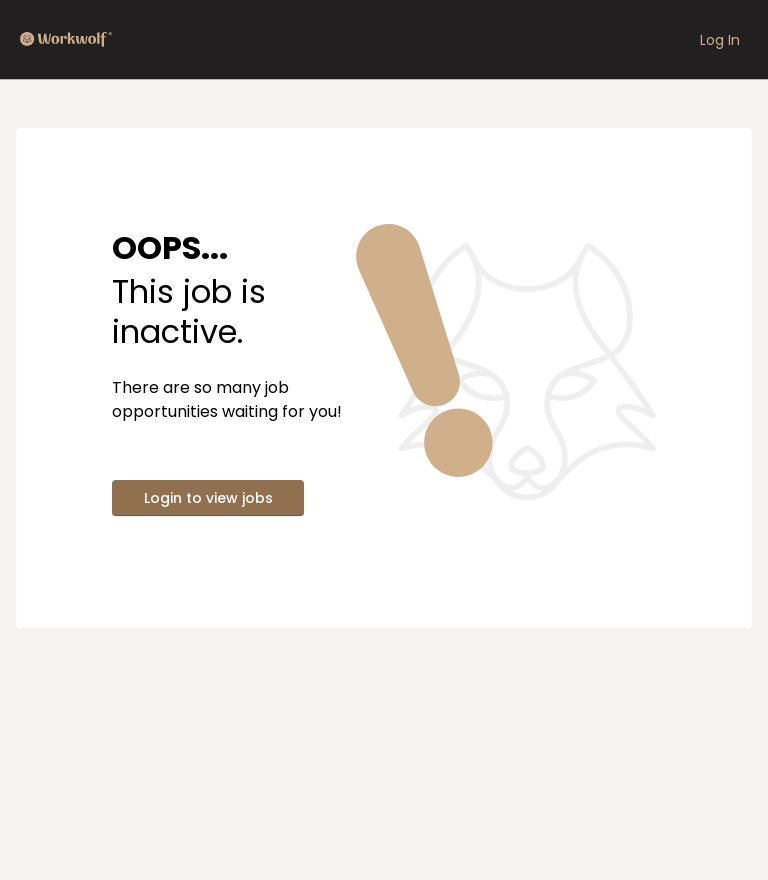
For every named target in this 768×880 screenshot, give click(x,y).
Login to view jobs (208, 498)
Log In (720, 40)
